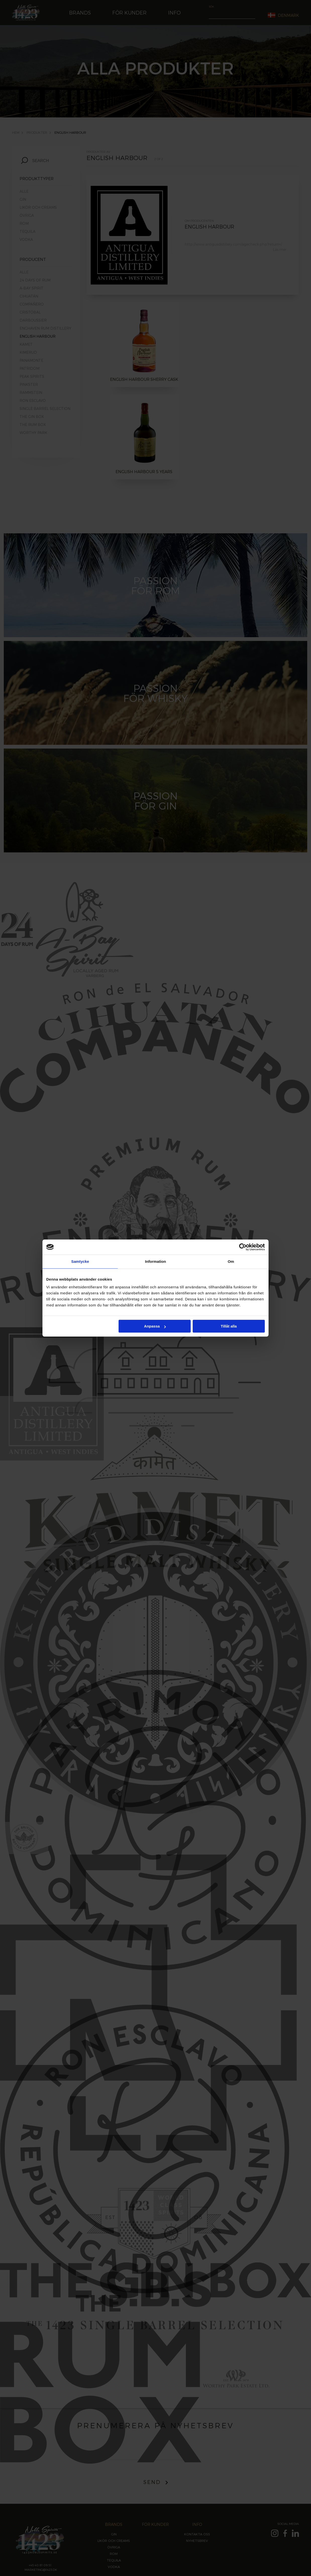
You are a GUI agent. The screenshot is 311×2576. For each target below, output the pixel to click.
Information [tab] (155, 1261)
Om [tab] (231, 1261)
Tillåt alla (229, 1326)
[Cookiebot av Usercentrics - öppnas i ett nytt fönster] (243, 1247)
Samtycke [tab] (80, 1261)
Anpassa (155, 1326)
